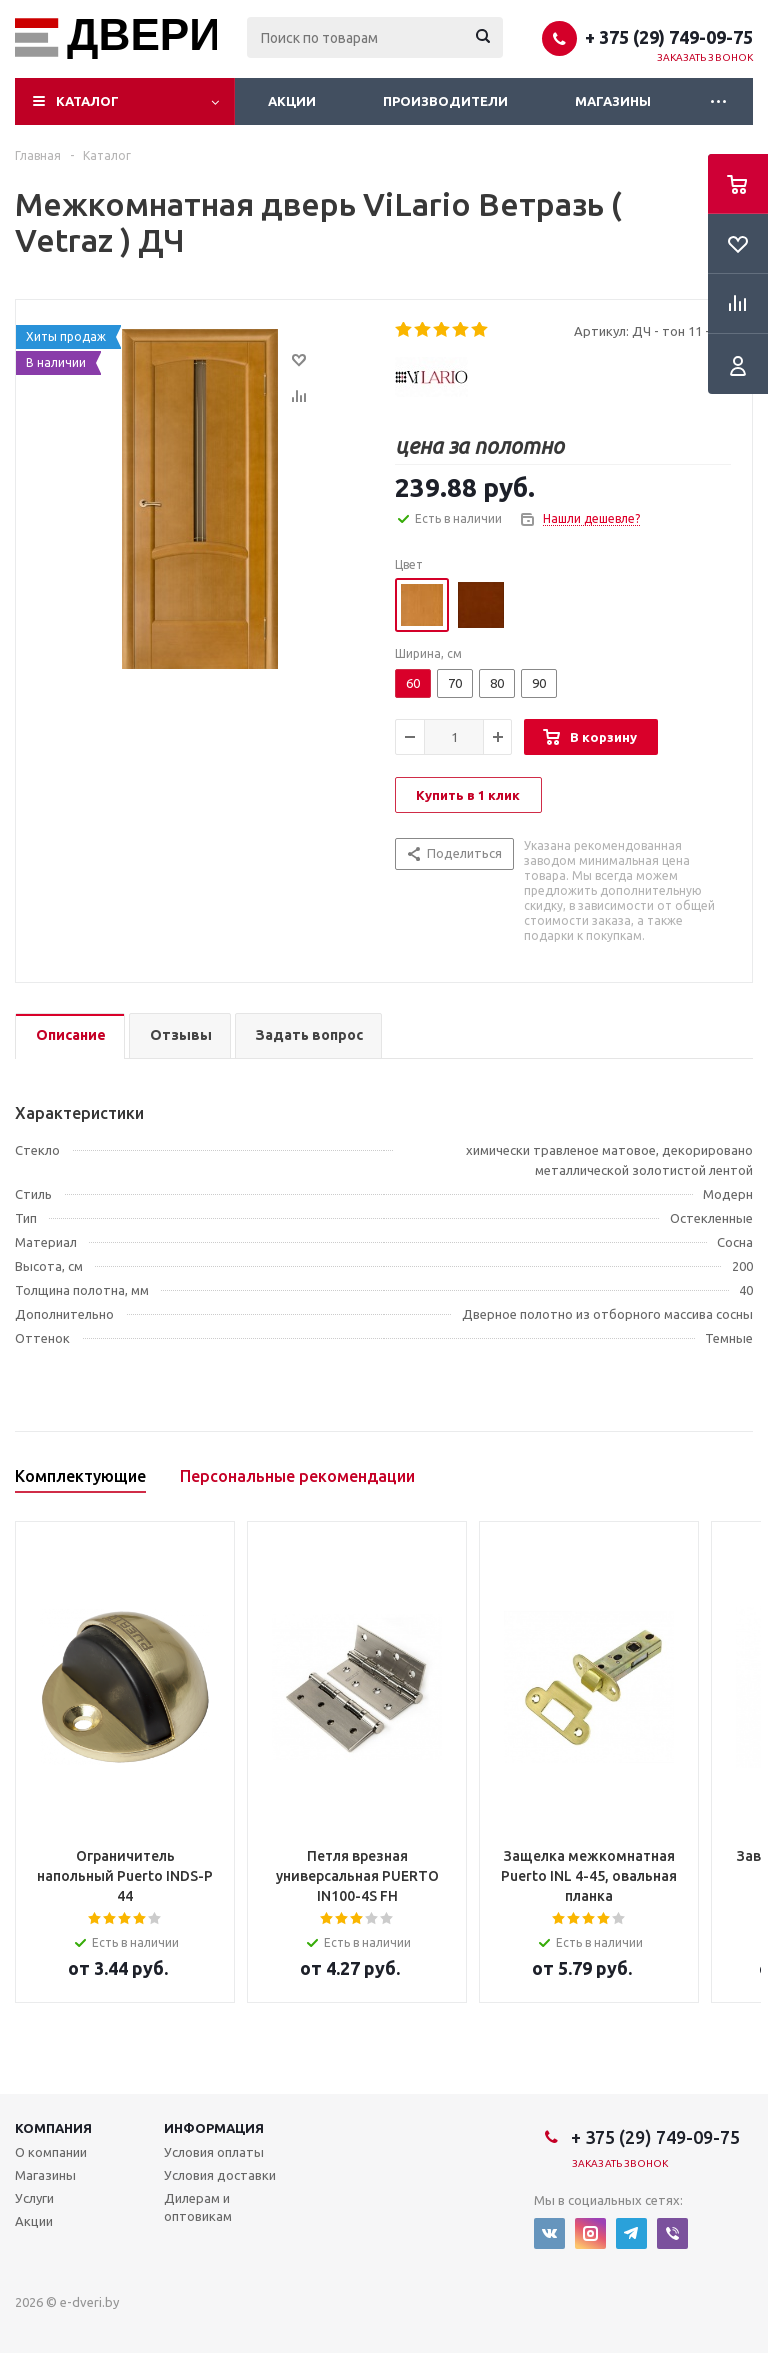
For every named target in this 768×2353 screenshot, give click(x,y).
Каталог (87, 101)
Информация (214, 2128)
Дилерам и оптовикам (198, 2207)
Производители (445, 101)
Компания (53, 2128)
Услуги (34, 2198)
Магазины (613, 101)
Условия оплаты (214, 2152)
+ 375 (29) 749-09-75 (669, 37)
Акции (292, 101)
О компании (51, 2152)
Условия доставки (220, 2175)
